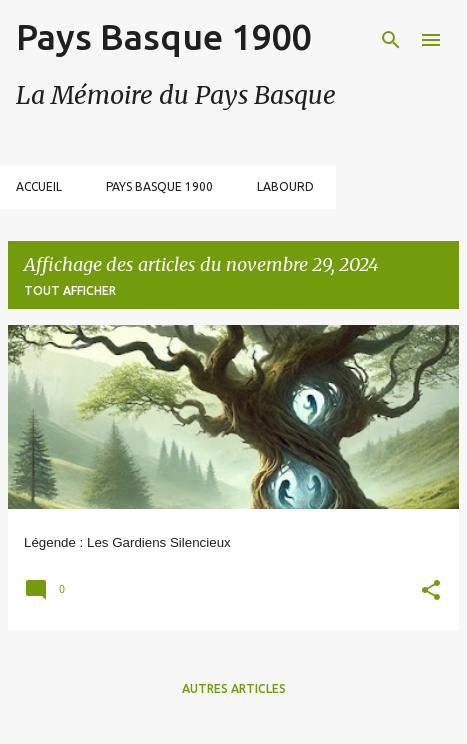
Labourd (285, 186)
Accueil (39, 186)
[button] (431, 592)
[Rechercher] (391, 40)
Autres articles (234, 688)
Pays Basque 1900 (163, 36)
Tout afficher (70, 290)
